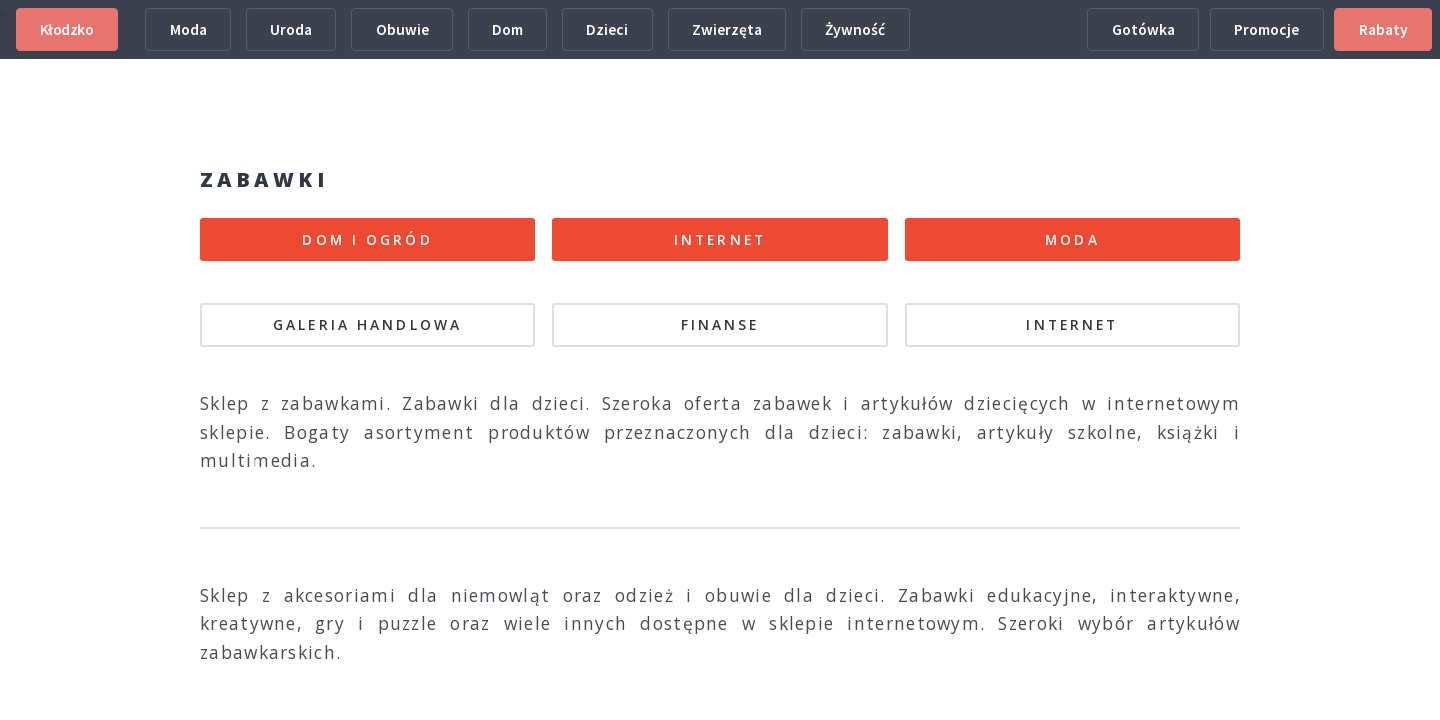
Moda (188, 29)
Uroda (291, 29)
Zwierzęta (727, 29)
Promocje (1266, 29)
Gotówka (1143, 29)
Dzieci (607, 29)
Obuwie (402, 29)
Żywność (855, 29)
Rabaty (1383, 29)
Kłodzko (67, 29)
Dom (507, 29)
